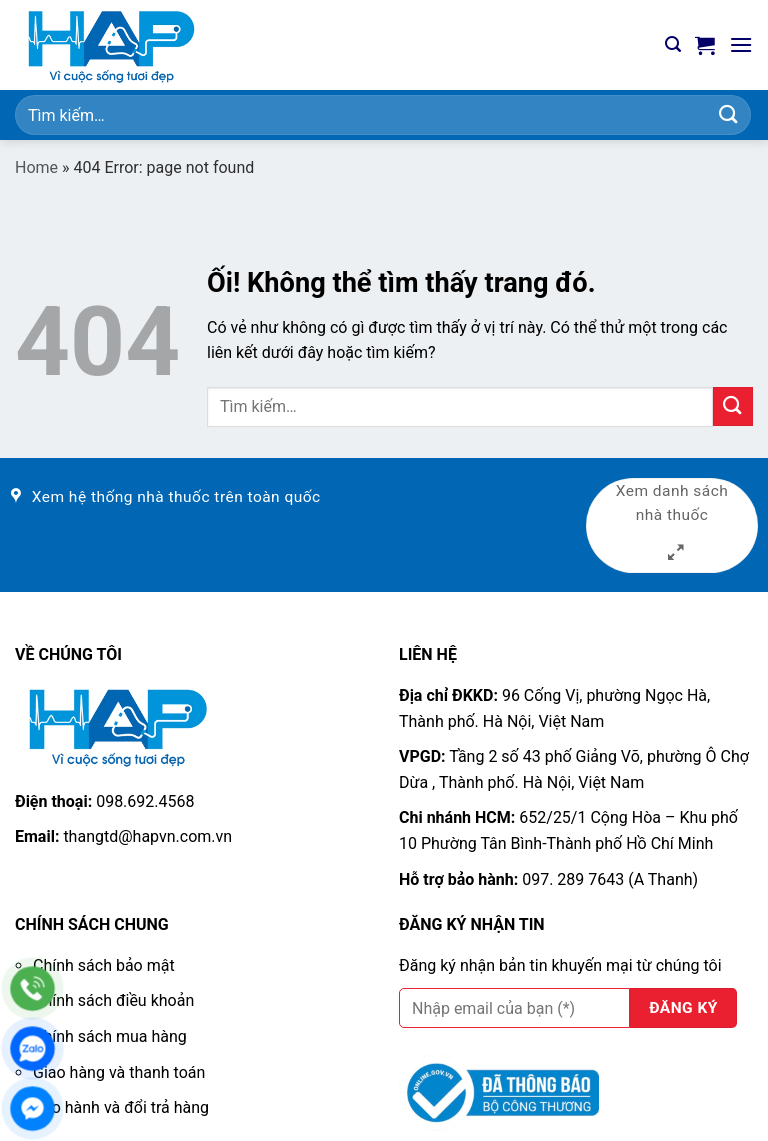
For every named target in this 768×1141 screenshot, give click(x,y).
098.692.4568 (145, 801)
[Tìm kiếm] (673, 44)
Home (36, 167)
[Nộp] (729, 114)
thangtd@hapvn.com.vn (147, 836)
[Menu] (741, 44)
